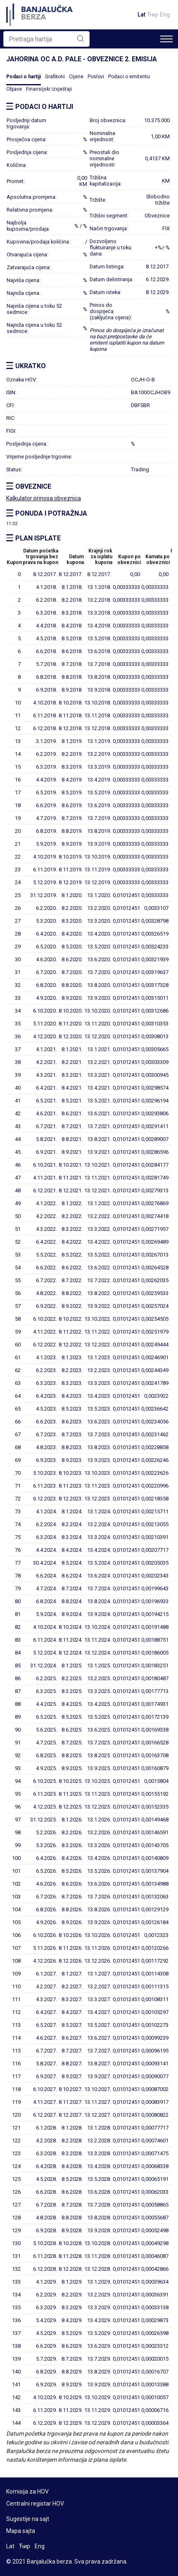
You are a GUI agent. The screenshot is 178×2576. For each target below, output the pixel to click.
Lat (141, 14)
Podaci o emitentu (129, 77)
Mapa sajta (20, 2531)
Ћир (152, 14)
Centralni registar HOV (35, 2503)
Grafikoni (55, 77)
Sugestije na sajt (27, 2519)
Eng (165, 14)
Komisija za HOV (27, 2491)
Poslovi (96, 77)
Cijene (76, 77)
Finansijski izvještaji (49, 89)
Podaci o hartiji (23, 77)
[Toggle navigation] (166, 38)
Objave (14, 89)
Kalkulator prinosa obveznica (43, 498)
